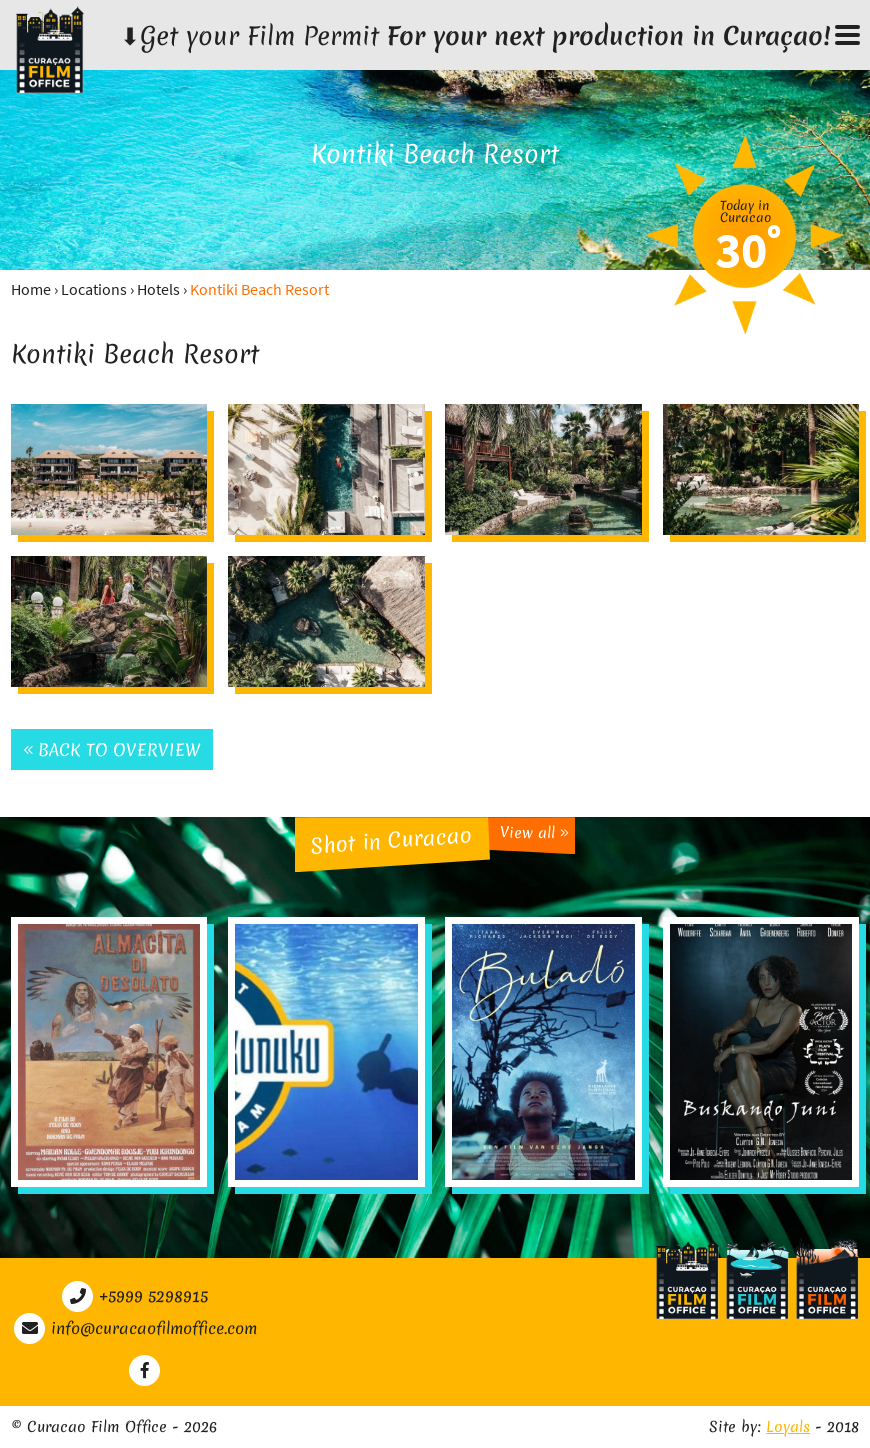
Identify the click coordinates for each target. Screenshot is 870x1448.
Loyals (788, 1427)
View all (534, 833)
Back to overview (112, 749)
